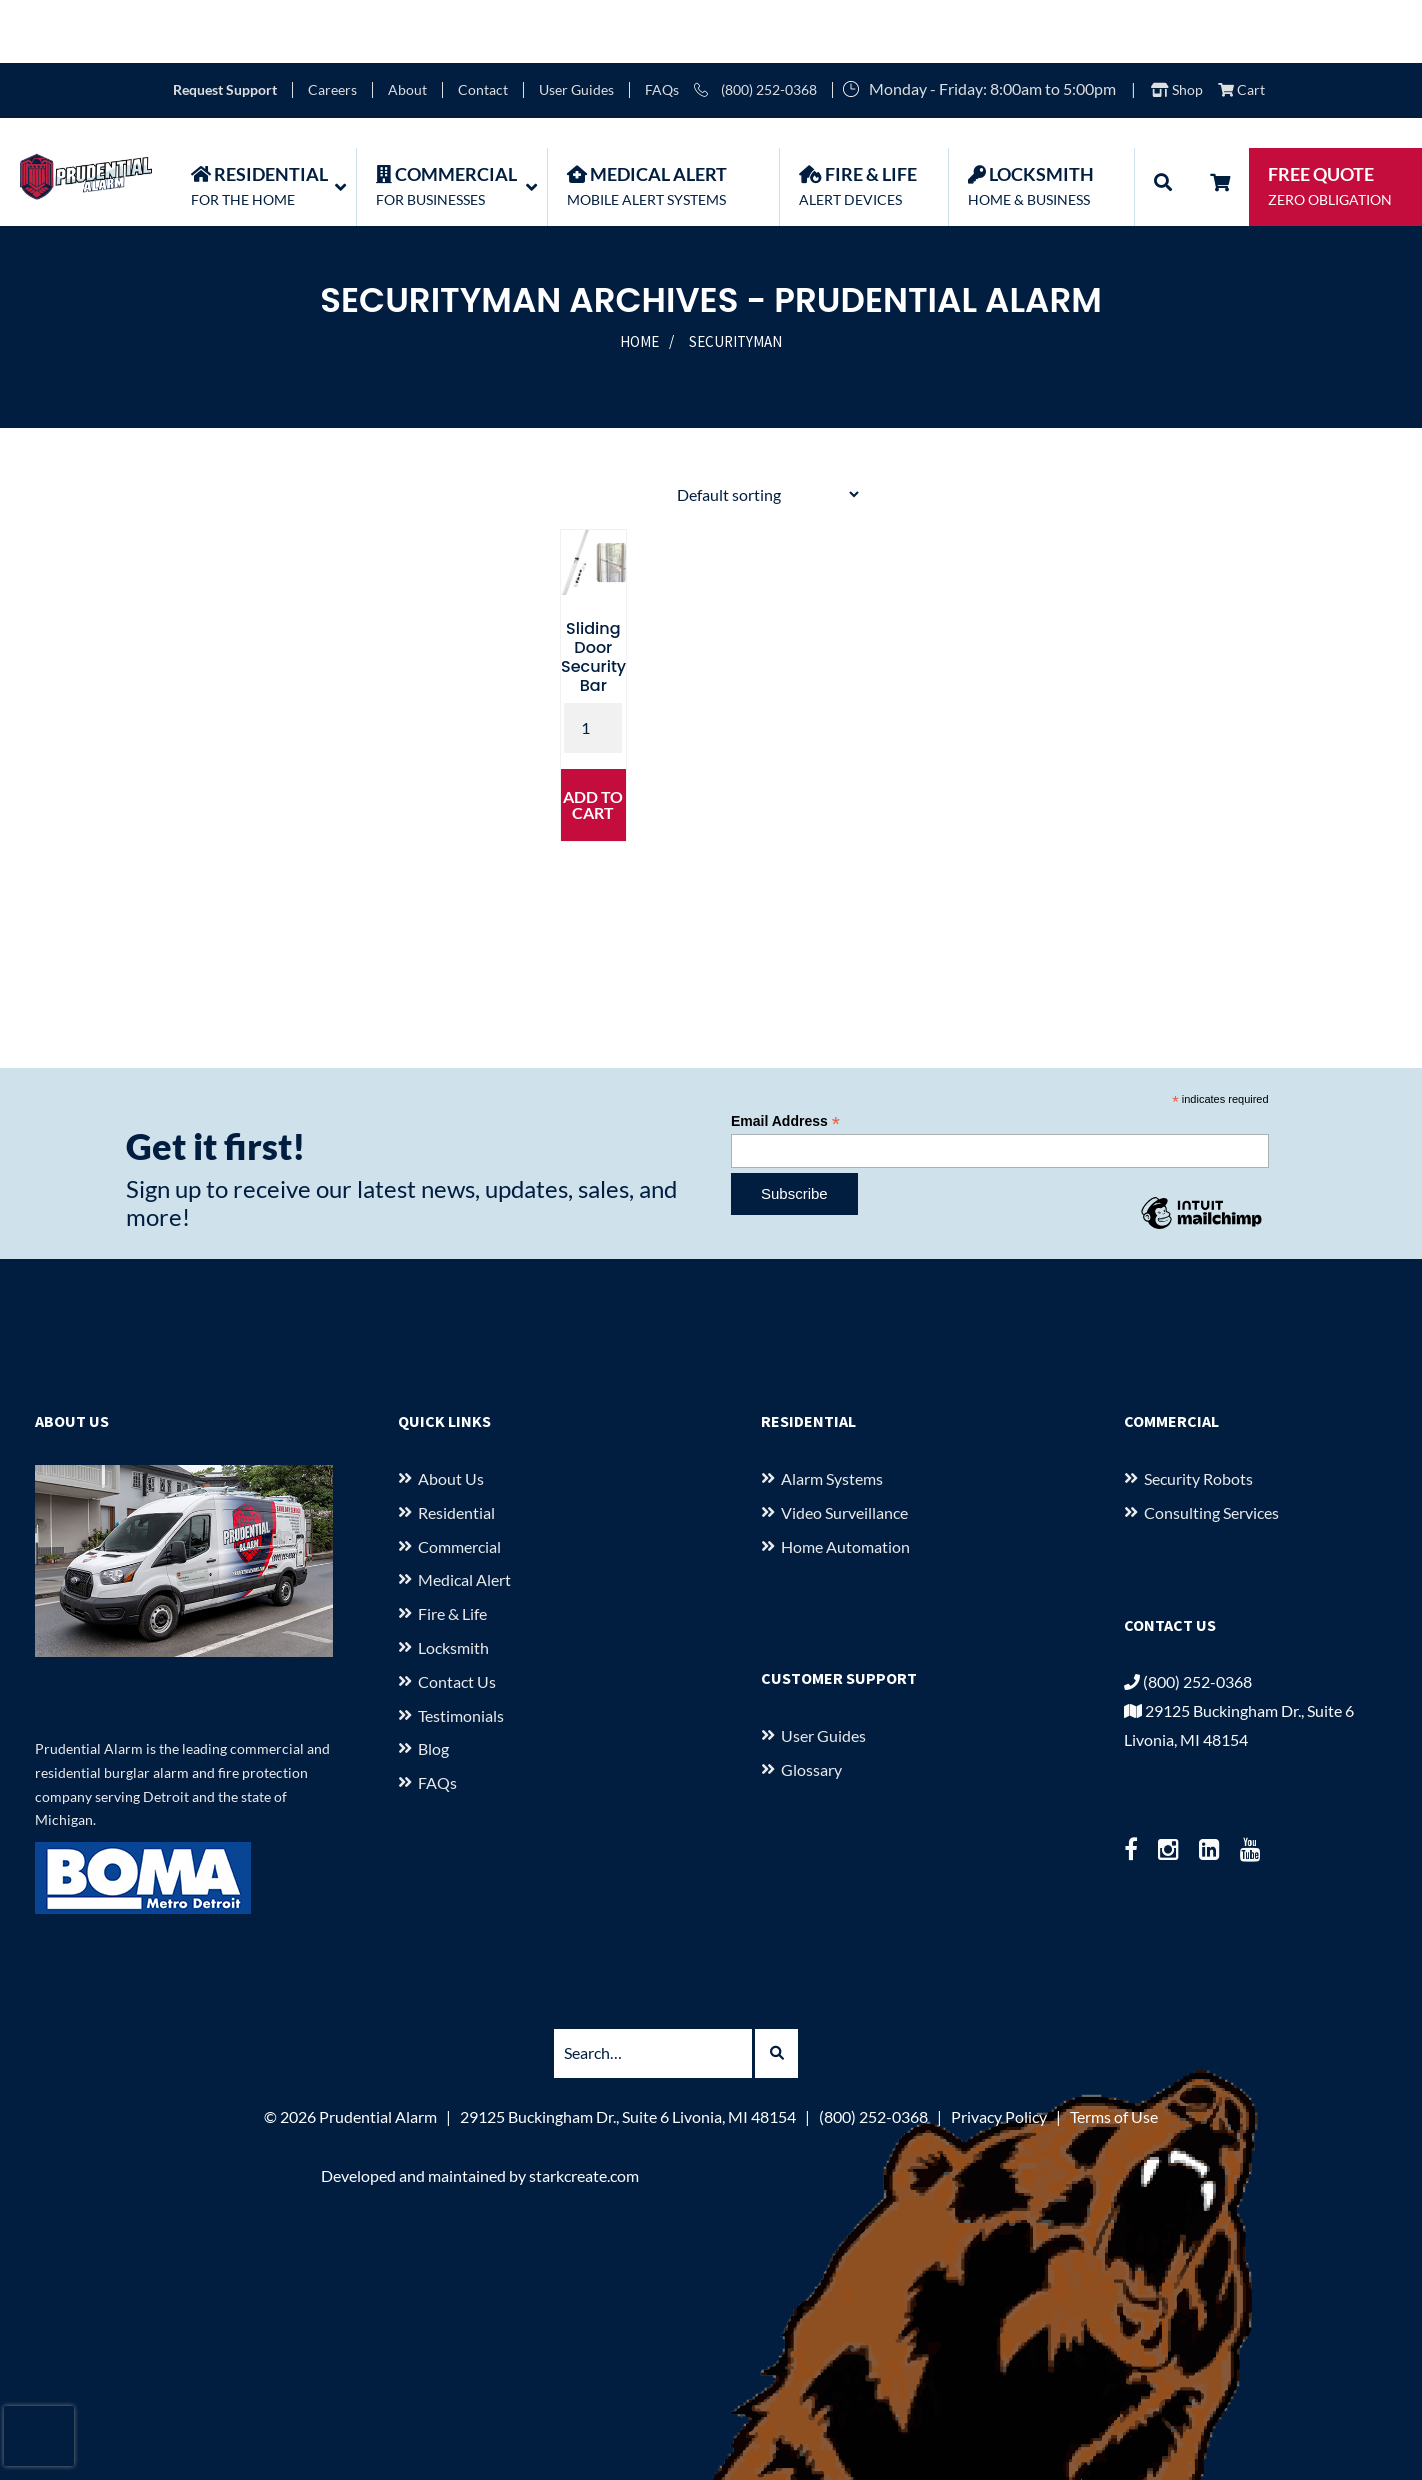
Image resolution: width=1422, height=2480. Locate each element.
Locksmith (453, 1584)
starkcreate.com (584, 2112)
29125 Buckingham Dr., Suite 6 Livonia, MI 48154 (628, 2053)
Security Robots (1198, 1415)
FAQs (662, 27)
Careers (332, 27)
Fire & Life (452, 1550)
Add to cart (593, 741)
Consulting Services (1211, 1449)
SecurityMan (735, 278)
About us (451, 1415)
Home (639, 278)
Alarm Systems (832, 1415)
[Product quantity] (593, 665)
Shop (1177, 27)
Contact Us (457, 1618)
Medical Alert (464, 1516)
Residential (456, 1449)
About (407, 27)
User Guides (576, 27)
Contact (483, 27)
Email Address (785, 1058)
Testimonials (461, 1651)
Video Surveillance (844, 1449)
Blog (433, 1685)
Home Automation (845, 1482)
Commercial (459, 1482)
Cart (1241, 27)
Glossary (811, 1706)
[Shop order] (767, 431)
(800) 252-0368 (755, 27)
